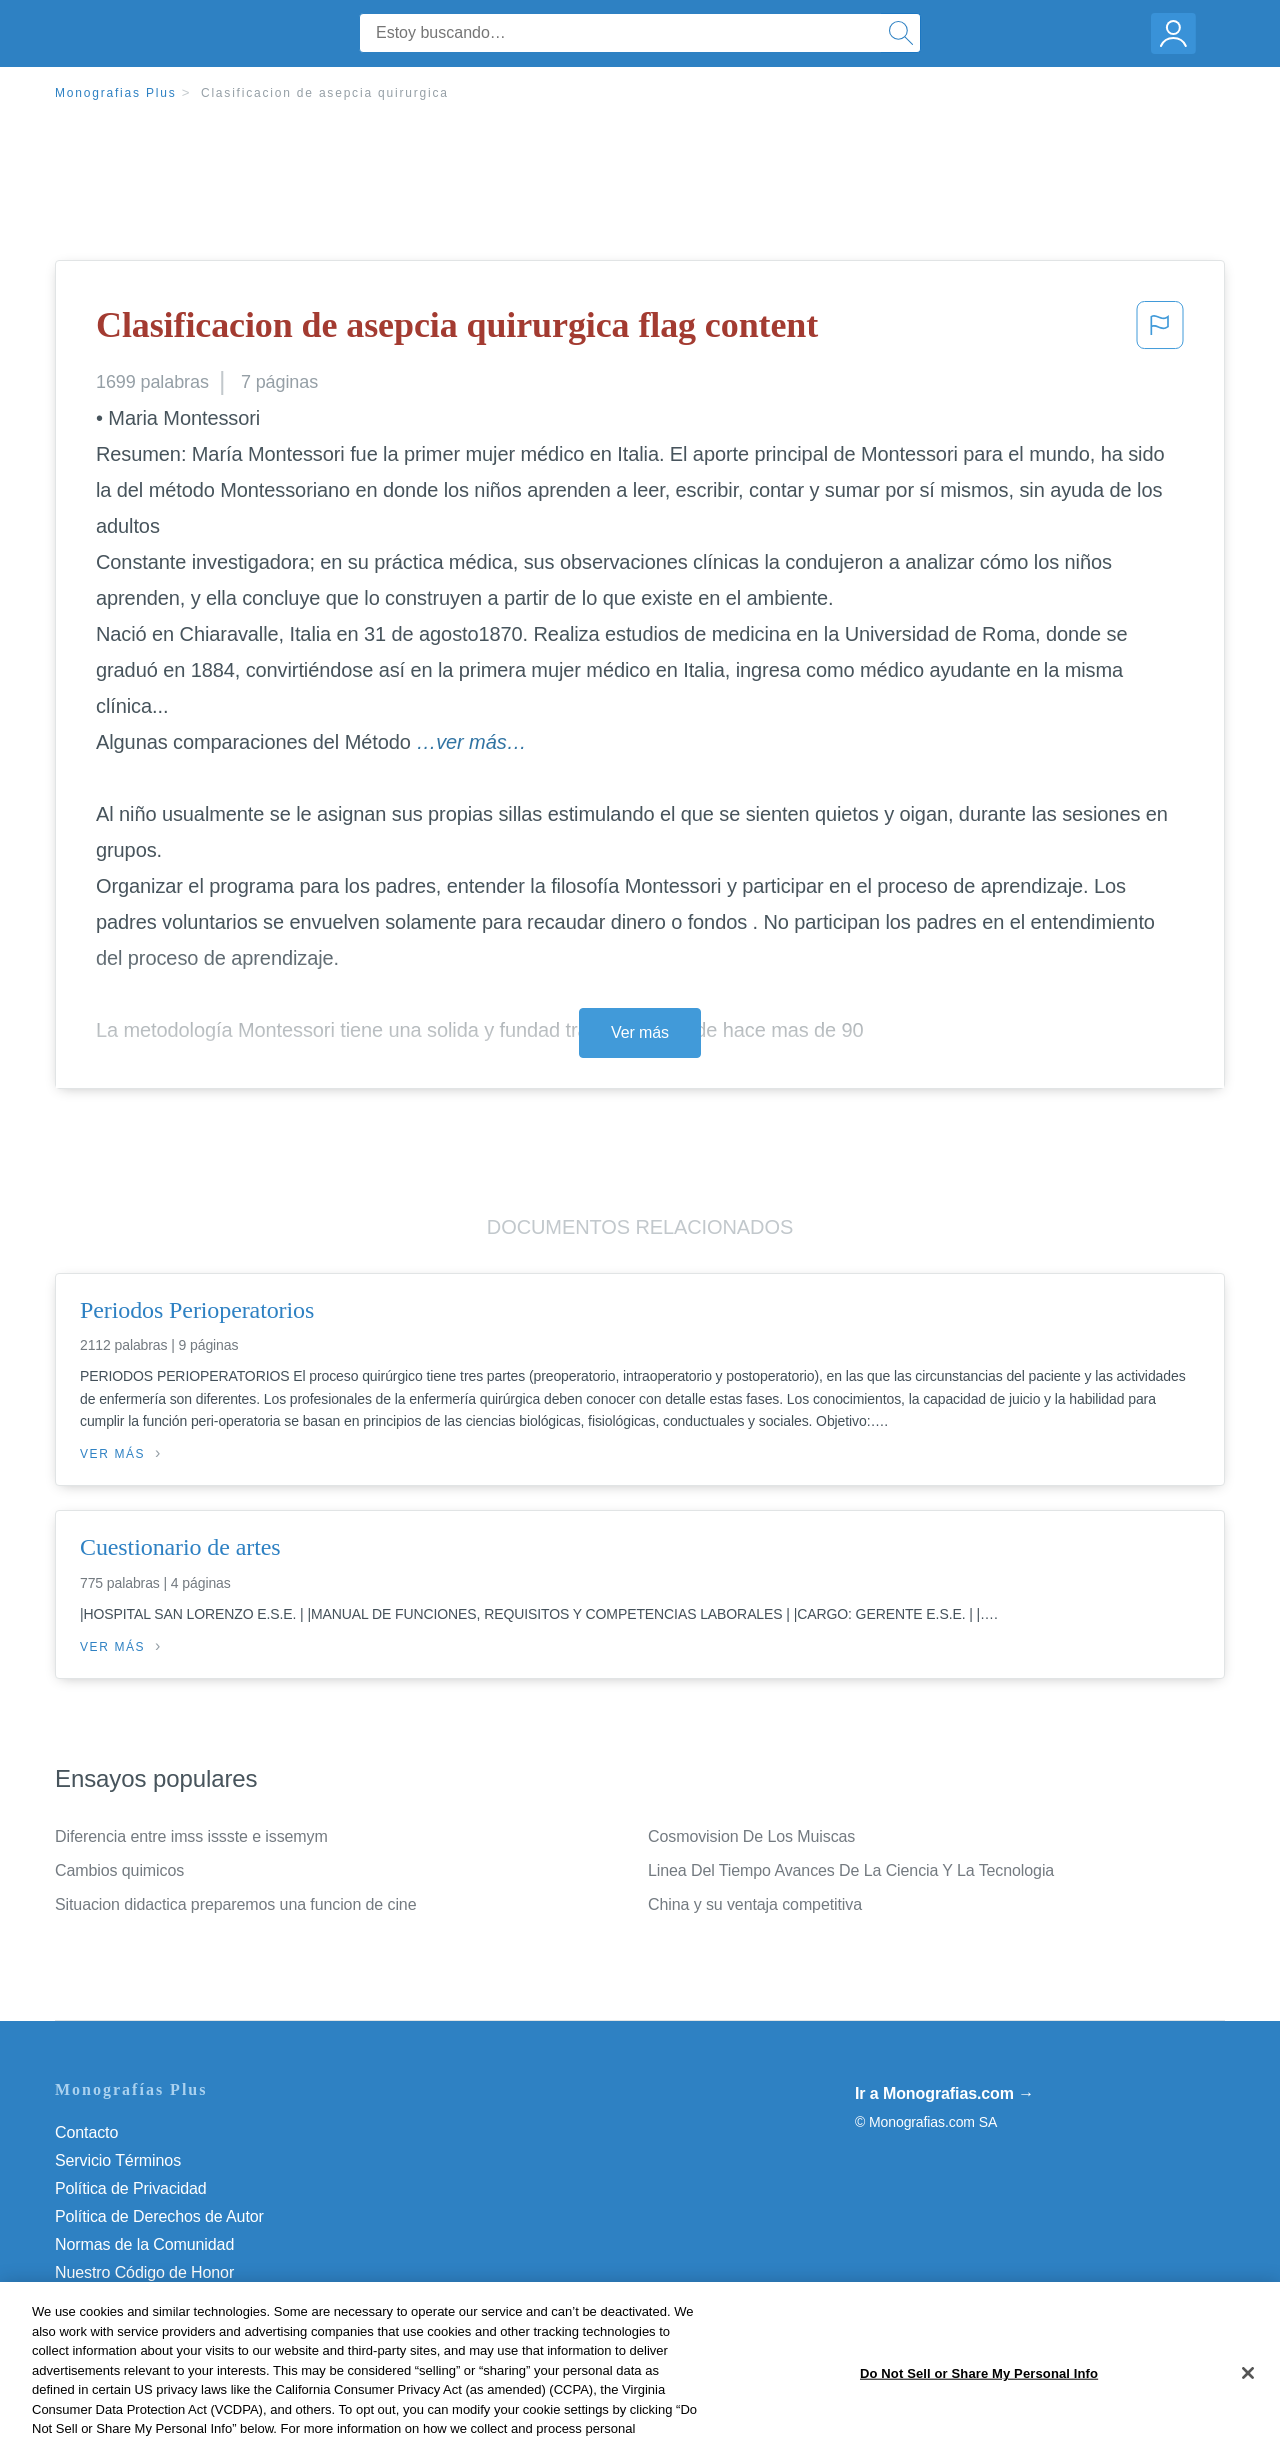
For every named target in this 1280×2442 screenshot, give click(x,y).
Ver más (640, 1032)
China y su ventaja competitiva (755, 1904)
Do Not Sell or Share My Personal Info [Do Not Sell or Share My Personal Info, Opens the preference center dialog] (979, 2417)
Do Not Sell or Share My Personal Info (189, 2300)
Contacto (86, 2132)
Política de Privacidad (131, 2188)
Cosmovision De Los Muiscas (751, 1836)
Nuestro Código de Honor (144, 2272)
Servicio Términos (118, 2160)
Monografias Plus (116, 93)
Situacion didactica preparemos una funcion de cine (235, 1904)
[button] (1160, 331)
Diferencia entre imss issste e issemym (191, 1836)
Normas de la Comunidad (144, 2244)
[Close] (1248, 2418)
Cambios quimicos (119, 1870)
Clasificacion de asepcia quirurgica (325, 93)
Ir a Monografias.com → (944, 2093)
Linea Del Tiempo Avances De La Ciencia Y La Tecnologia (851, 1870)
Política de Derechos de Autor (159, 2216)
